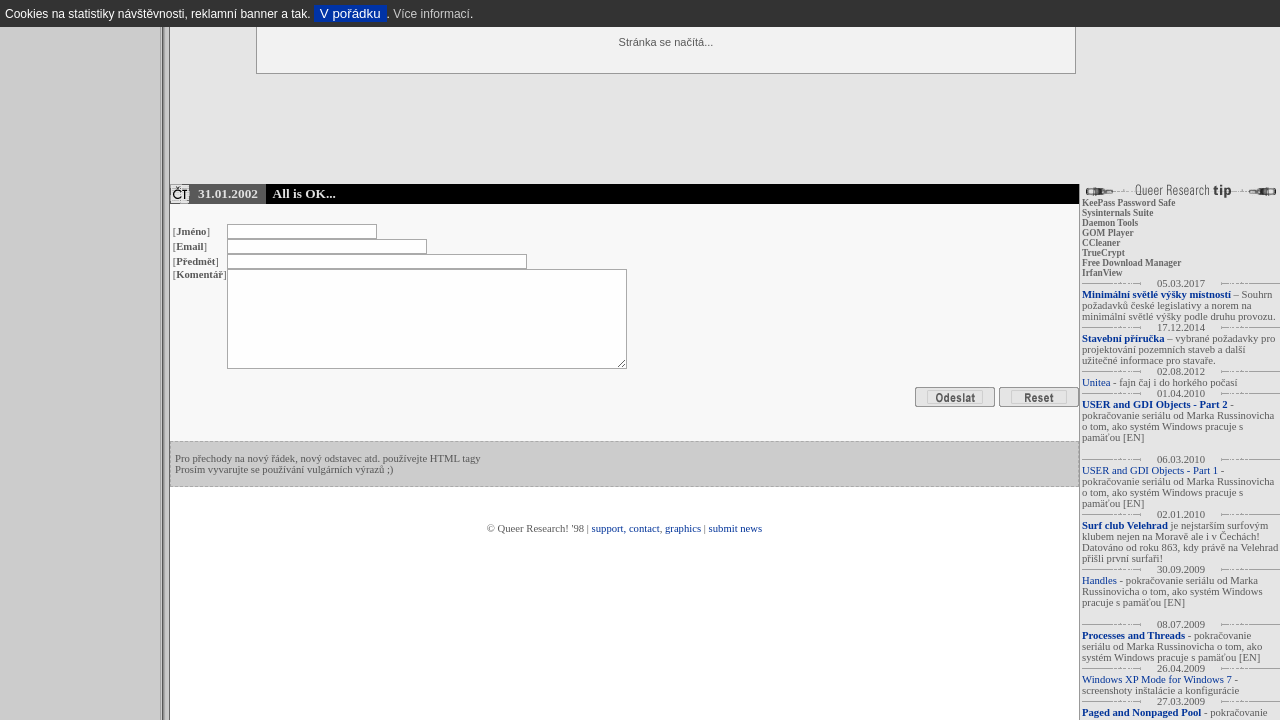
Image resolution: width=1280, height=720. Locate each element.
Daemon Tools (1110, 223)
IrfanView (1102, 273)
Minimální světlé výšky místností (1156, 294)
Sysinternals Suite (1117, 213)
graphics (683, 528)
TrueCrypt (1103, 253)
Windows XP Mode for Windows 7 (1157, 679)
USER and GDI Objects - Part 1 (1150, 470)
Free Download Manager (1131, 263)
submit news (736, 528)
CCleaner (1101, 243)
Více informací (431, 14)
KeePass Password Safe (1128, 203)
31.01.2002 (228, 193)
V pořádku (350, 13)
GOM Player (1108, 233)
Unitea (1096, 382)
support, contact (626, 528)
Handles (1099, 580)
